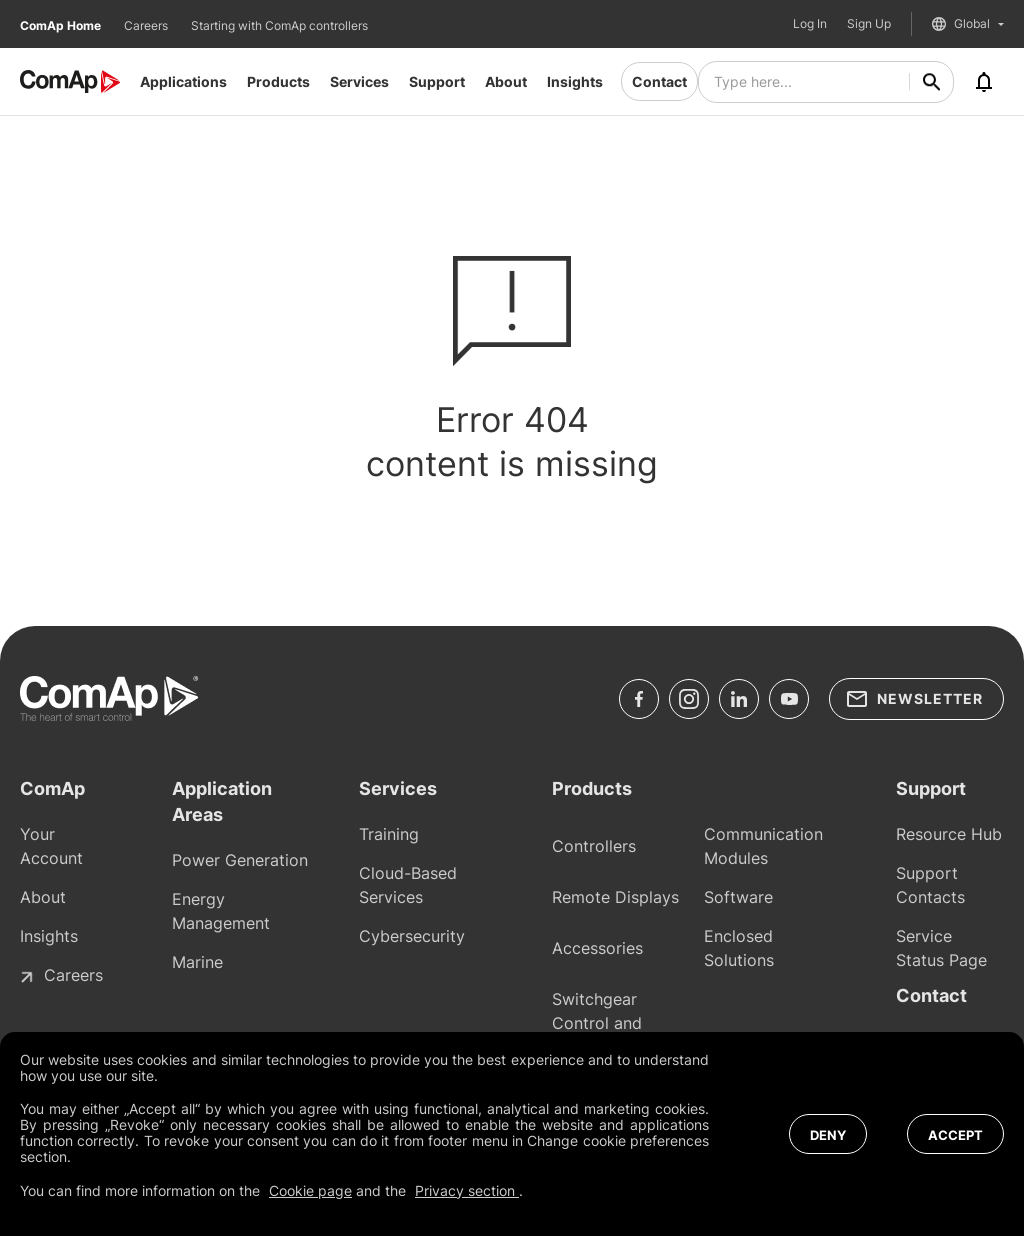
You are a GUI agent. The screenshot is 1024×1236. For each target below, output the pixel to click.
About (506, 81)
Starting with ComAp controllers (279, 25)
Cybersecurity (412, 936)
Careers (147, 25)
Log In (810, 24)
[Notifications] (984, 82)
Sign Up (869, 24)
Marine (197, 962)
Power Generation (240, 860)
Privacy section (467, 1190)
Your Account (51, 846)
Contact (659, 81)
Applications (183, 81)
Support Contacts (930, 885)
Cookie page (310, 1190)
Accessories (597, 948)
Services (359, 81)
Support (437, 81)
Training (389, 834)
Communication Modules (763, 846)
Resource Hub (949, 834)
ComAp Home (62, 25)
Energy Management (221, 911)
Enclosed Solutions (739, 948)
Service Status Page (941, 948)
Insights (575, 81)
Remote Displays (615, 897)
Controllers (594, 846)
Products (278, 81)
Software (738, 897)
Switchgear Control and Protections (597, 1023)
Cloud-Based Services (408, 885)
